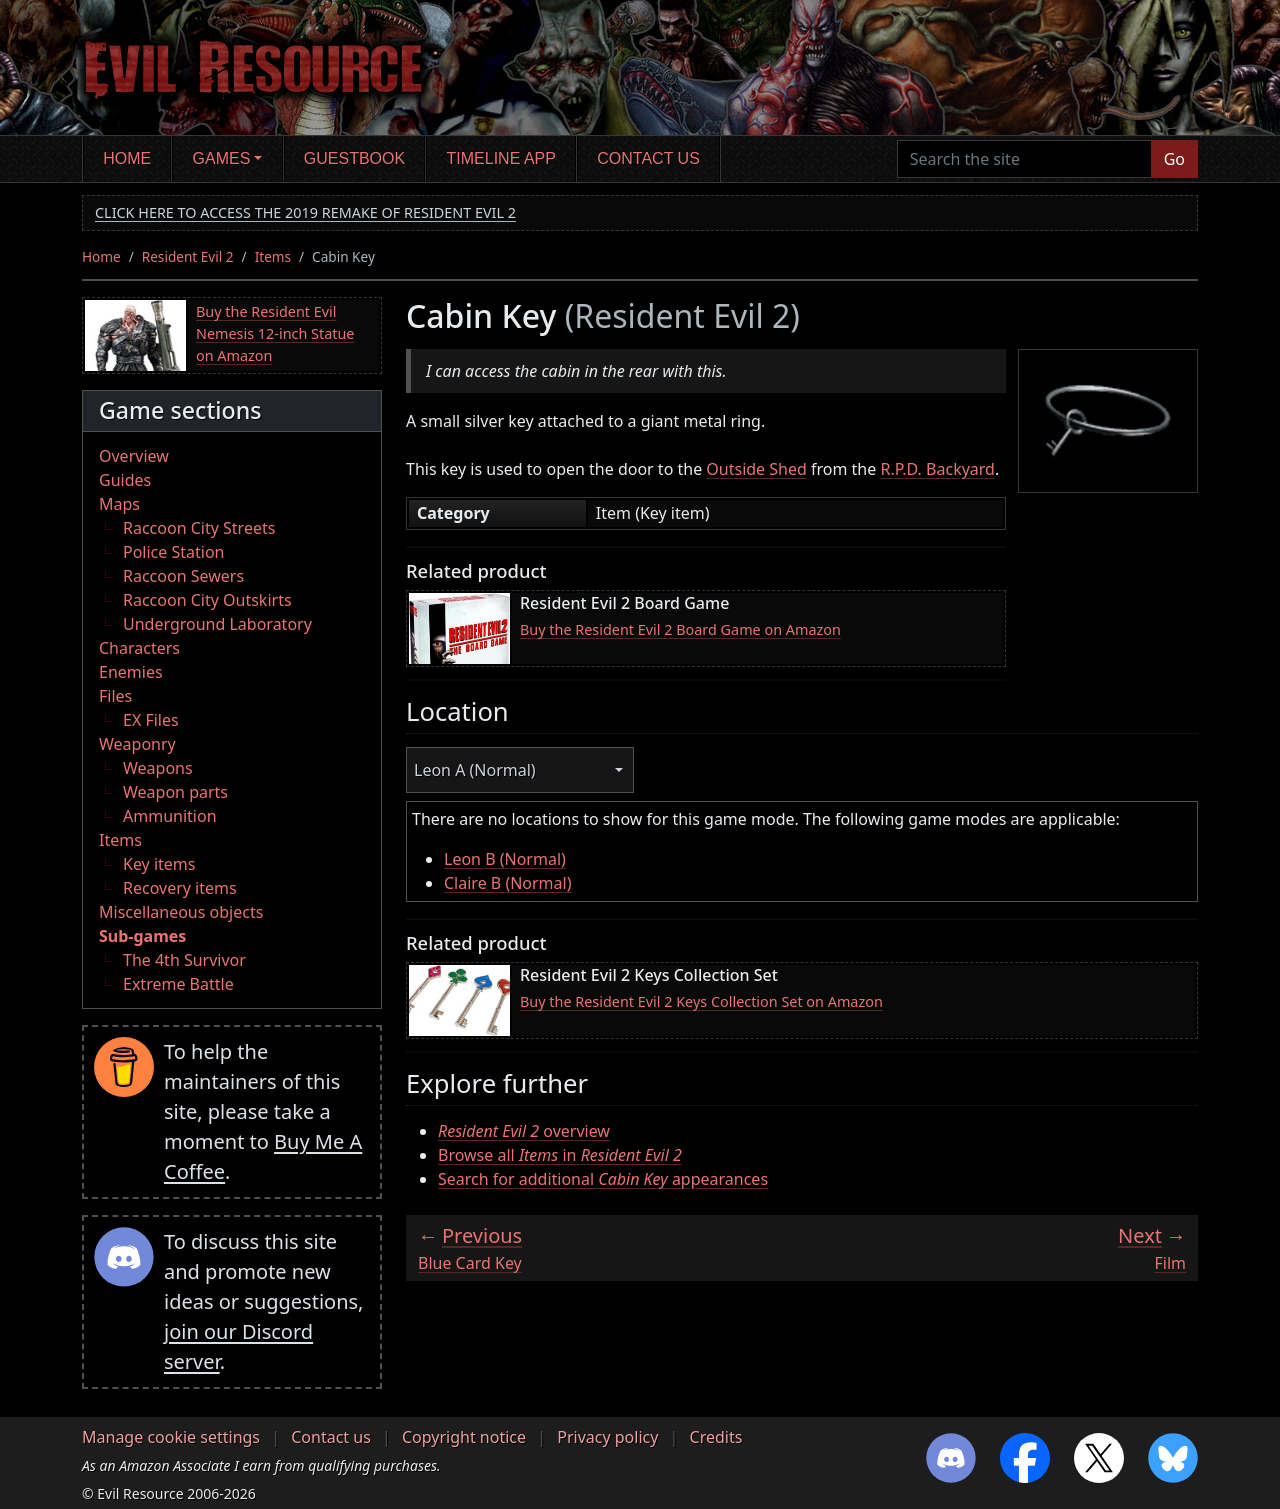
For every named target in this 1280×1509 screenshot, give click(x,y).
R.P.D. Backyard (937, 469)
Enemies (131, 672)
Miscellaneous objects (181, 912)
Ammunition (170, 816)
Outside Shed (756, 469)
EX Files (151, 720)
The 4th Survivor (184, 960)
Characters (139, 648)
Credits (716, 1437)
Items (273, 256)
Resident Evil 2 (188, 256)
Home (127, 158)
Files (115, 696)
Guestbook (354, 158)
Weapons (158, 768)
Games (222, 158)
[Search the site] (1024, 159)
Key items (159, 864)
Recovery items (180, 888)
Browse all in (560, 1155)
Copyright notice (464, 1437)
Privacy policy (607, 1437)
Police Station (174, 552)
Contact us (648, 158)
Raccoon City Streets (199, 528)
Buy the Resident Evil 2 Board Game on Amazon (680, 629)
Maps (119, 504)
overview (524, 1131)
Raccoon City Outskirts (207, 600)
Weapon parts (175, 792)
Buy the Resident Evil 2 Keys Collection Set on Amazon (701, 1001)
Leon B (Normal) (505, 859)
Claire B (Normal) (508, 883)
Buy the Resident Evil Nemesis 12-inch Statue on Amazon (275, 333)
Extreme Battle (178, 984)
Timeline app (501, 158)
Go (1174, 159)
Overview (134, 456)
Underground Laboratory (217, 624)
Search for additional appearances (603, 1179)
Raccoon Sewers (183, 576)
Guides (125, 480)
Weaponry (137, 744)
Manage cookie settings (171, 1437)
